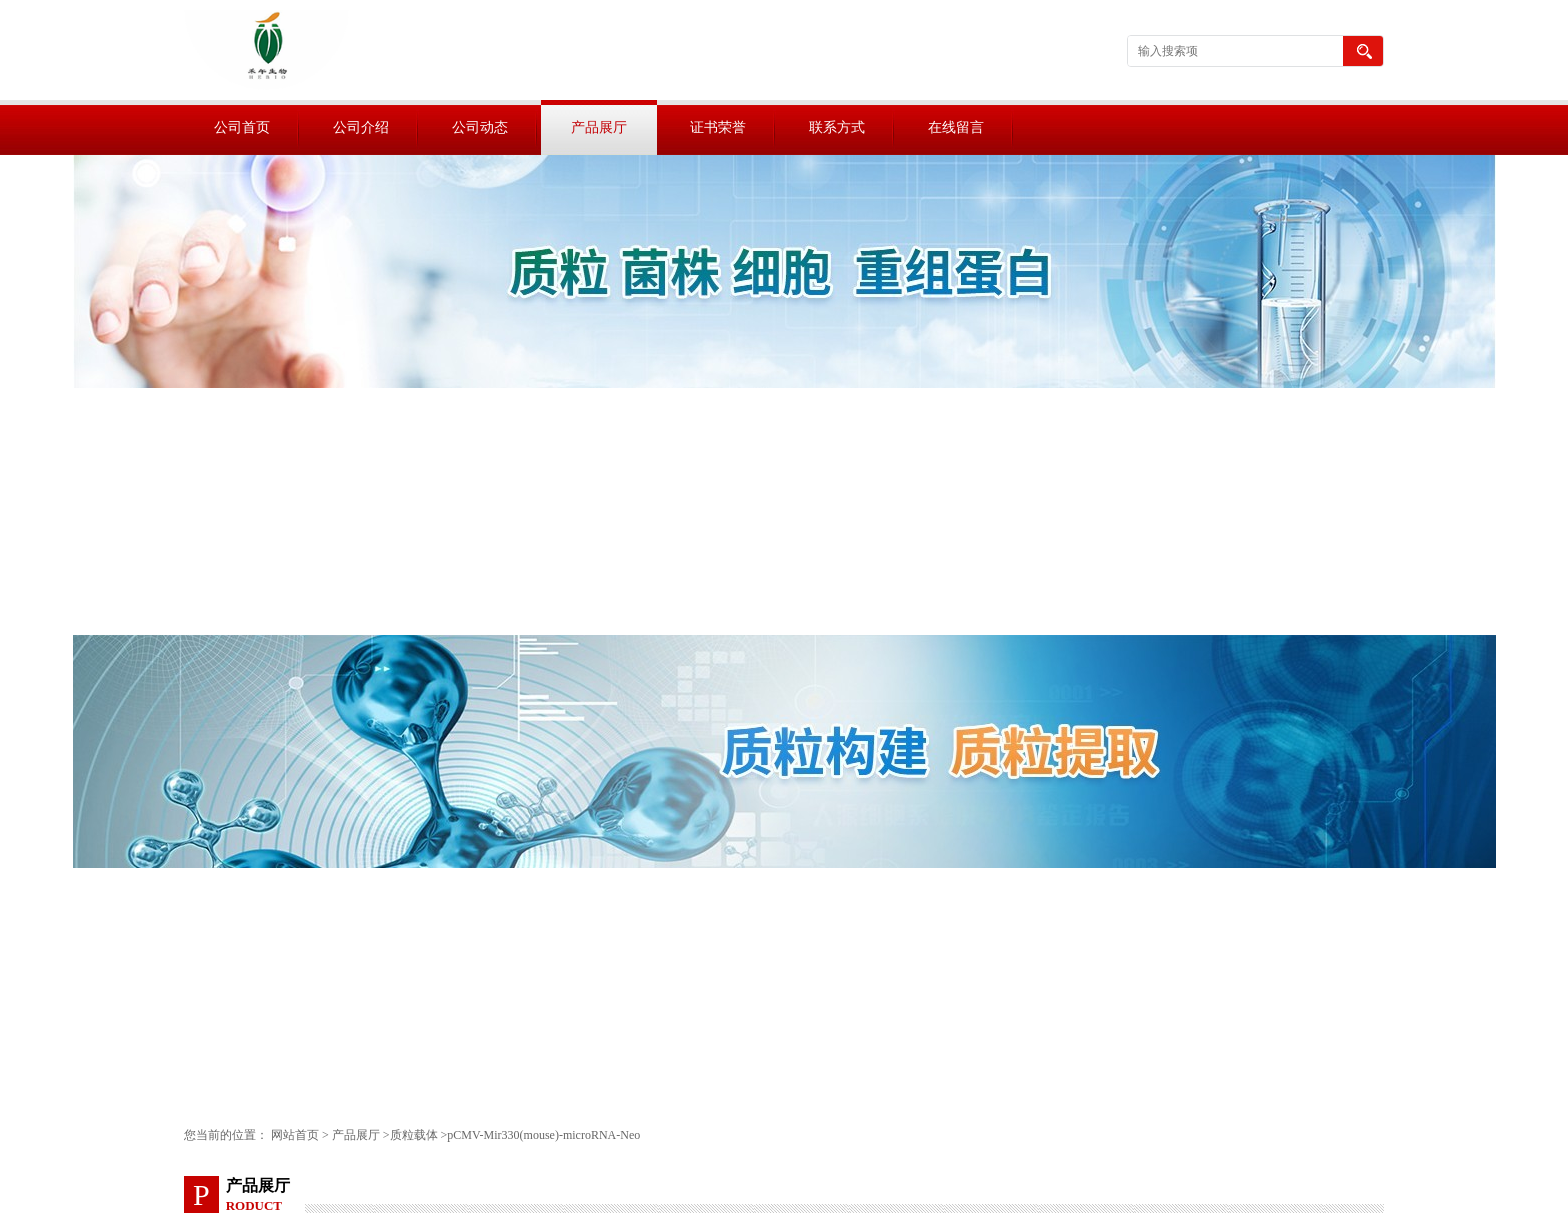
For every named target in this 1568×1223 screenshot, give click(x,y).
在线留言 (956, 127)
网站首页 (295, 1135)
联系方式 (837, 127)
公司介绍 (361, 127)
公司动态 (480, 127)
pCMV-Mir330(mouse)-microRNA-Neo (543, 1135)
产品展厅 (599, 127)
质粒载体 (414, 1135)
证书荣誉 (718, 127)
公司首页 (242, 127)
